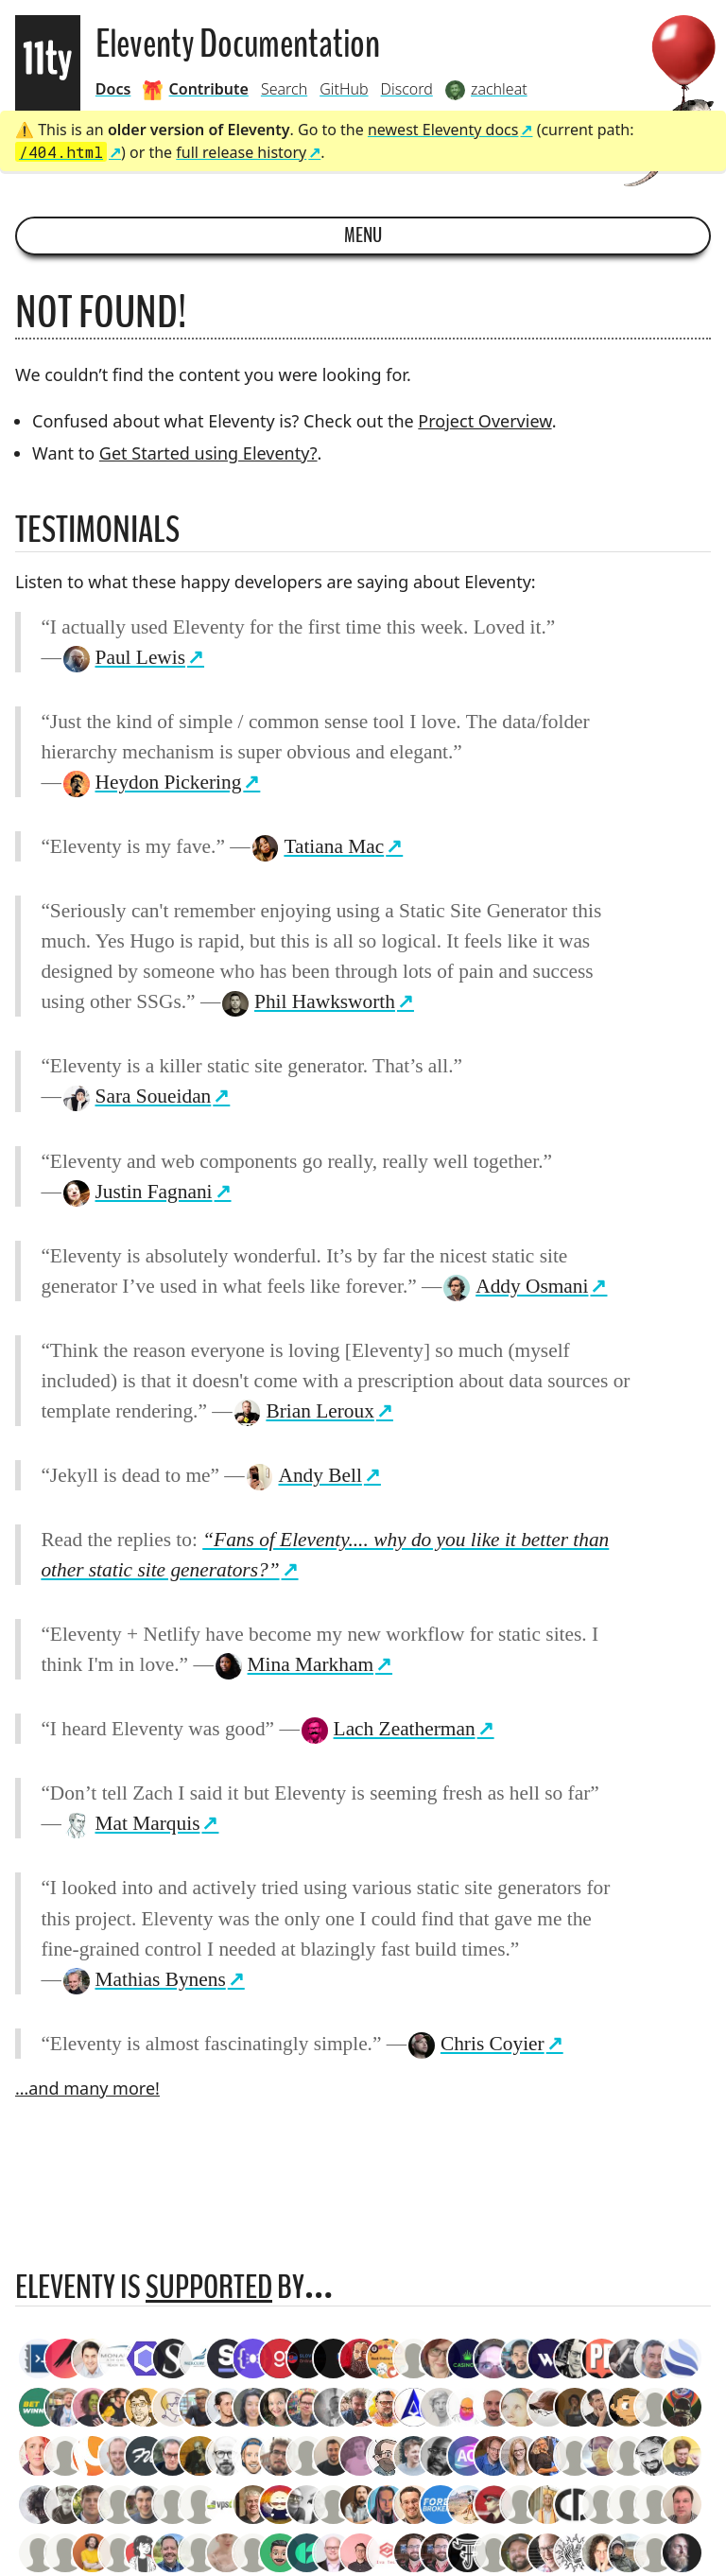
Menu (363, 235)
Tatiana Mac (318, 846)
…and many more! (87, 2088)
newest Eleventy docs (443, 129)
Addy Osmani (514, 1286)
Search (284, 88)
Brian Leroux (303, 1411)
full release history (241, 152)
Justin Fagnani (137, 1191)
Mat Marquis (130, 1823)
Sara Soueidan (136, 1096)
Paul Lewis (123, 657)
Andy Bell (303, 1475)
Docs (113, 88)
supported (209, 2287)
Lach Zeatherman (387, 1728)
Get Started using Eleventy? (208, 453)
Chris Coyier (475, 2043)
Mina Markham (293, 1664)
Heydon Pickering (151, 782)
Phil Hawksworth (307, 1001)
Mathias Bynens (143, 1979)
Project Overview (484, 420)
